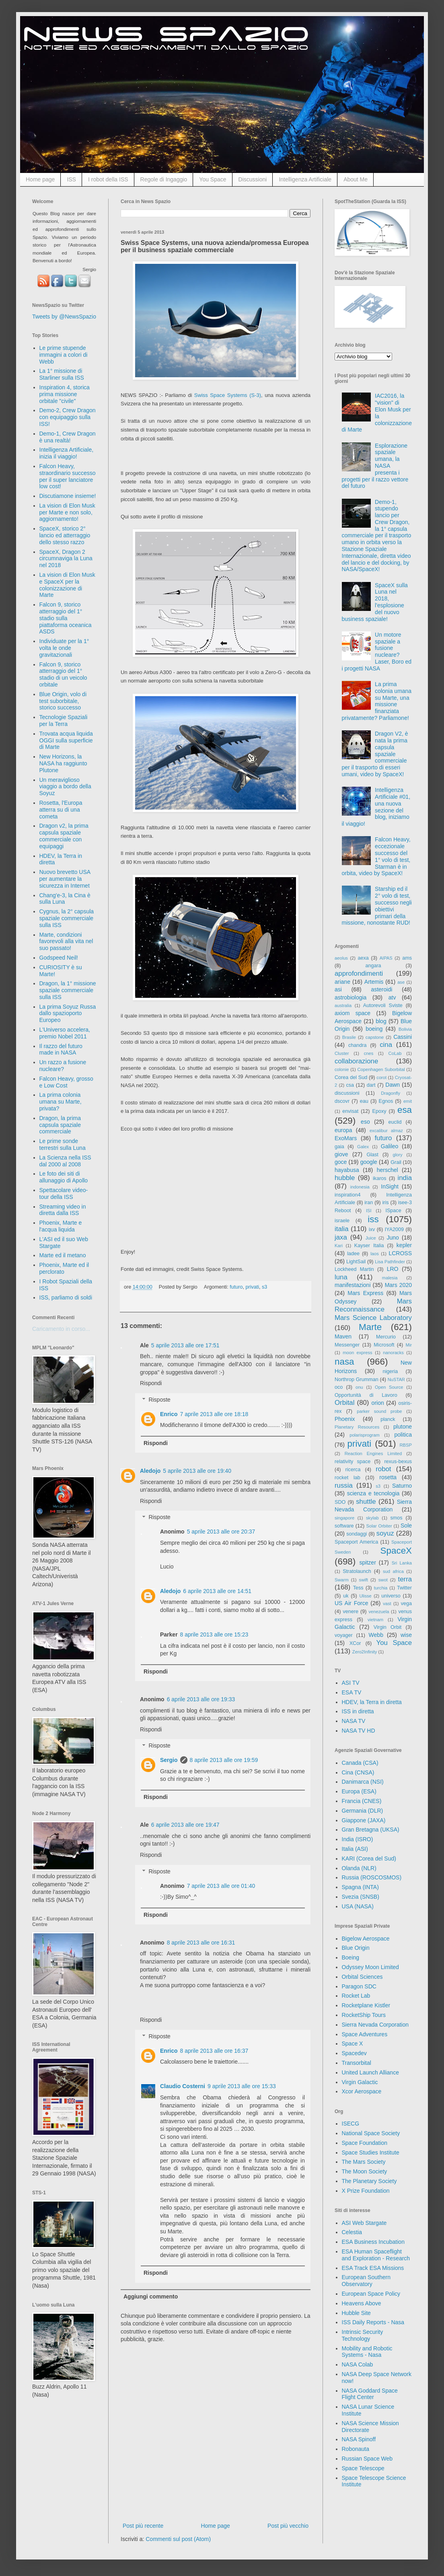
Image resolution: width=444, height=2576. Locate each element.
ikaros (379, 1178)
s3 (264, 1287)
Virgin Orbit (388, 1627)
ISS (71, 179)
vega (406, 1603)
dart (371, 1085)
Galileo (390, 1146)
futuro (236, 1287)
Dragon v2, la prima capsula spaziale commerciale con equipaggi (63, 835)
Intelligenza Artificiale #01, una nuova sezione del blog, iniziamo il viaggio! (376, 807)
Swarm (342, 1579)
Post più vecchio (287, 2526)
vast (387, 1603)
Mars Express (365, 1293)
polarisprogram (364, 1435)
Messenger (347, 1345)
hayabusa (347, 1170)
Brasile (349, 1037)
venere (350, 1611)
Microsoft (384, 1345)
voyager (344, 1635)
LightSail (356, 1261)
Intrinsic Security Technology (362, 2335)
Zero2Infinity (364, 1651)
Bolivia (405, 1029)
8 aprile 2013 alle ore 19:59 (224, 1760)
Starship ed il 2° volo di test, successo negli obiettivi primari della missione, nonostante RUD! (377, 906)
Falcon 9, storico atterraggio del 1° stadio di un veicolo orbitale (63, 674)
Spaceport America (356, 1542)
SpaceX (396, 1551)
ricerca (353, 1469)
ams (407, 958)
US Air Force (351, 1603)
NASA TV (354, 1721)
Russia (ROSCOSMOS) (372, 1877)
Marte (370, 1327)
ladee (353, 1253)
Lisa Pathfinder (390, 1261)
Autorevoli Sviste (383, 1005)
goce (341, 1162)
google (368, 1162)
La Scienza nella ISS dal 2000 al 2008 (65, 1161)
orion (378, 1403)
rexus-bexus (398, 1461)
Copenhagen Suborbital (381, 1069)
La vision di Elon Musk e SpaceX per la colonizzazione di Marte (67, 585)
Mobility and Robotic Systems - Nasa (367, 2351)
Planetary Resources (357, 1427)
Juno (392, 1237)
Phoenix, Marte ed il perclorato (64, 1268)
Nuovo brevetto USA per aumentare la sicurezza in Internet (64, 879)
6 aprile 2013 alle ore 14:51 (217, 1591)
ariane (342, 982)
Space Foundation (365, 2143)
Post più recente (143, 2526)
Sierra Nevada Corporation (375, 2024)
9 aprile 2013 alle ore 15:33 (242, 2086)
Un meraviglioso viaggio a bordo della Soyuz (65, 787)
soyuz (385, 1533)
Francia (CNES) (362, 1801)
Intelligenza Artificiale (305, 179)
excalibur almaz (386, 1130)
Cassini (402, 1037)
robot (383, 1469)
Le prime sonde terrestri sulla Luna (62, 1144)
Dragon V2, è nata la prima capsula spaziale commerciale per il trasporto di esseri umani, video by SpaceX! (375, 753)
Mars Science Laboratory (373, 1318)
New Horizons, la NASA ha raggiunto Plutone (63, 763)
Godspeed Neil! (58, 957)
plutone (402, 1426)
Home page (40, 179)
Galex (363, 1146)
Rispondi (151, 1383)
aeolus (341, 958)
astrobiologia (350, 997)
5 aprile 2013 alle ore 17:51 (185, 1345)
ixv (372, 1229)
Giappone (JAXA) (364, 1820)
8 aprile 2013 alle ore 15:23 (214, 1634)
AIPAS (386, 958)
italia (342, 1229)
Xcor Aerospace (362, 2091)
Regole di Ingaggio (163, 179)
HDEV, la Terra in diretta (372, 1702)
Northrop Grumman (356, 1379)
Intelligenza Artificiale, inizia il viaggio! (66, 453)
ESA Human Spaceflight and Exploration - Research (376, 2254)
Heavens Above (361, 2303)
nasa (344, 1362)
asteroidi (381, 989)
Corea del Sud (351, 1077)
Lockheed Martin (354, 1269)
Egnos (385, 1101)
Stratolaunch (357, 1571)
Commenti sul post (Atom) (178, 2539)
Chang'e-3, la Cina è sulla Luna (64, 898)
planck (387, 1419)
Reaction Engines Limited (373, 1453)
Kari (339, 1245)
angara (373, 965)
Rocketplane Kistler (366, 2005)
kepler (404, 1245)
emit (407, 1101)
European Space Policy (371, 2293)
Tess (358, 1588)
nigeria (390, 1371)
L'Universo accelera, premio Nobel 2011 (64, 1033)
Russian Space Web (367, 2458)
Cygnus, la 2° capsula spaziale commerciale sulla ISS (66, 918)
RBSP (406, 1445)
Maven (343, 1336)
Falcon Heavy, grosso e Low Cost (66, 1082)
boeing (374, 1029)
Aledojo (150, 1471)
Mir (408, 1344)
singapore (344, 1517)
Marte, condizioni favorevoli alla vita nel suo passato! (66, 941)
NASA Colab (357, 2364)
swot (383, 1579)
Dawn (392, 1084)
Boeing (351, 1957)
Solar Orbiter (379, 1525)
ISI (369, 1210)
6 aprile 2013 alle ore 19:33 (201, 1699)
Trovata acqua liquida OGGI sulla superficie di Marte (66, 740)
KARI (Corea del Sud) (369, 1858)
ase (401, 982)
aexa (363, 958)
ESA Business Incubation (373, 2242)
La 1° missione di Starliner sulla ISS (61, 374)
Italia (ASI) (355, 1849)
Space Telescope (363, 2468)
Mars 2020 (398, 1285)
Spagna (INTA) (360, 1887)
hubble (345, 1178)
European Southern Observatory (366, 2280)
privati (252, 1287)
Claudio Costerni (182, 2086)
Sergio (169, 1760)
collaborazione (356, 1061)
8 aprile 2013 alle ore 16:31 (201, 1942)
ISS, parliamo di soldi (65, 1297)
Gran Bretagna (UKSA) (370, 1829)
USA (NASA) (358, 1906)
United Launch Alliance (370, 2072)
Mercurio (386, 1337)
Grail (396, 1162)
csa (350, 1085)
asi (338, 989)
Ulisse (365, 1595)
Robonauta (356, 2449)
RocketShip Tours (364, 2015)
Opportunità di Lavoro (366, 1395)
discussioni (347, 1093)
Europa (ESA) (359, 1791)
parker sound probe (379, 1411)
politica (403, 1434)
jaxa (341, 1237)
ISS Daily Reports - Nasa (373, 2322)
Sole (406, 1525)
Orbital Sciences (362, 1977)
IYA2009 (394, 1229)
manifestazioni (353, 1285)
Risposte (159, 1399)
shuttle (366, 1501)
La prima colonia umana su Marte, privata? (60, 1102)
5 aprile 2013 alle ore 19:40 (197, 1471)
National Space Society (371, 2133)
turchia (381, 1587)
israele (342, 1220)
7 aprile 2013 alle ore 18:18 (214, 1414)
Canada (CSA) (360, 1763)
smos (397, 1518)
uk (345, 1596)
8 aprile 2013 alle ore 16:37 (214, 2051)
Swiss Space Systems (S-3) (227, 395)
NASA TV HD (358, 1730)
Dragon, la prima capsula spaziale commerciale (60, 1125)
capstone (375, 1037)
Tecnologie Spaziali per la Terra (63, 720)
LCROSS (400, 1253)
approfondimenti (359, 973)
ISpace (393, 1210)
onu (359, 1387)
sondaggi (356, 1534)
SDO (340, 1502)
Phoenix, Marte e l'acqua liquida (60, 1226)
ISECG (351, 2123)
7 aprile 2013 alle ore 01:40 (221, 1886)
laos (374, 1253)
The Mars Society (364, 2162)
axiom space (352, 1013)
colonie (342, 1069)
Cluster (342, 1053)
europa (343, 1130)
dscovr (342, 1101)
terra (405, 1579)
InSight (390, 1186)
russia (344, 1485)
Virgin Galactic (360, 2082)
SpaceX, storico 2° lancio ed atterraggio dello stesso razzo (64, 535)
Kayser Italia (369, 1245)
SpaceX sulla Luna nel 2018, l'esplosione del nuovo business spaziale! (375, 602)
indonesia (360, 1186)
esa (404, 1110)
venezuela (378, 1611)
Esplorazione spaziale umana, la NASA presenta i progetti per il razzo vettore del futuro (375, 465)
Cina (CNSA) (358, 1772)
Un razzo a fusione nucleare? (62, 1065)
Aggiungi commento (150, 2296)
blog (381, 1021)
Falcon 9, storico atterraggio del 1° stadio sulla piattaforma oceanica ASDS (65, 618)
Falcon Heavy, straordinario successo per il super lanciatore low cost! (67, 476)
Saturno (402, 1485)
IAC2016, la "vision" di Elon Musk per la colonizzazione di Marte (377, 413)
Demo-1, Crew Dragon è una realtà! (67, 437)
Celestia (352, 2232)
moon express (357, 1352)
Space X (352, 2043)
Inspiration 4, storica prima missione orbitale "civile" (64, 394)
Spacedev (354, 2053)
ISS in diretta (358, 1711)
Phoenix (345, 1419)
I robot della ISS (108, 179)
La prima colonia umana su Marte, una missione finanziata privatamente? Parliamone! (377, 701)
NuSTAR (396, 1379)
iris (385, 1202)
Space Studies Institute (370, 2152)
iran (368, 1202)
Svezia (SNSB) (360, 1896)
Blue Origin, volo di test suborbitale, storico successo (63, 701)
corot (381, 1077)
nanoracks (393, 1352)
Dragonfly (390, 1093)
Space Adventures (365, 2034)
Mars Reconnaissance (373, 1305)
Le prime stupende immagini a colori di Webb (63, 355)
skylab (372, 1517)
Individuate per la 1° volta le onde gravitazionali (64, 648)
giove (341, 1154)
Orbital (344, 1402)
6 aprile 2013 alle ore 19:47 (185, 1824)
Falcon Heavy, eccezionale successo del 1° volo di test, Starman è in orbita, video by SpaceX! (376, 856)
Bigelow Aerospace (366, 1938)
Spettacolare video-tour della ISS (63, 1193)
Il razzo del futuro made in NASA (60, 1049)
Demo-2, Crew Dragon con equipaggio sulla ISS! (67, 417)
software (344, 1526)
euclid (395, 1122)
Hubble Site (356, 2313)
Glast (372, 1154)
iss (373, 1219)
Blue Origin (356, 1948)
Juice (371, 1238)
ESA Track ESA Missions (373, 2268)
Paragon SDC (359, 1986)
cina (386, 1044)
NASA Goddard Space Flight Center (370, 2394)
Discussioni (252, 179)
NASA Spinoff (359, 2439)
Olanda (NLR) (359, 1868)
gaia (339, 1146)
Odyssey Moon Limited (370, 1967)
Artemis (373, 982)
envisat (350, 1111)
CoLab (395, 1053)
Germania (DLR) (362, 1810)
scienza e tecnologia (373, 1493)
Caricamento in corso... (61, 1329)
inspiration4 (347, 1195)
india (405, 1178)
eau (364, 1101)
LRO (393, 1269)
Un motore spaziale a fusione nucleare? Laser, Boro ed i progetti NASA (377, 651)
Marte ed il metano (62, 1255)
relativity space (352, 1461)
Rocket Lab (356, 1995)
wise (406, 1635)
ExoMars (346, 1138)
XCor (355, 1643)
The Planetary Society (369, 2181)
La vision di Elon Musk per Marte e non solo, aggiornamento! (67, 512)
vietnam (375, 1619)
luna (341, 1277)
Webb (376, 1635)
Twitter (404, 1588)
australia (343, 1005)
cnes (369, 1053)
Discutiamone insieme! (67, 496)
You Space (212, 179)
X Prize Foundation (366, 2190)
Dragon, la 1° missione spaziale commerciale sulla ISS (67, 990)
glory (397, 1154)
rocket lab (347, 1477)
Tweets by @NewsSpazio (64, 316)
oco (339, 1387)
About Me (355, 179)
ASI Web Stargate (364, 2223)
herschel (387, 1170)
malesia (390, 1277)
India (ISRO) (357, 1839)
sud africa (393, 1571)
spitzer (368, 1562)
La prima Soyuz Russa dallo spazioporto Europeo (67, 1013)
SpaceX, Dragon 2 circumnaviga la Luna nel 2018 (65, 559)
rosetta (388, 1477)
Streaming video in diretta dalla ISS (62, 1210)
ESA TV (352, 1692)
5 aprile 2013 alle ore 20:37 (221, 1531)
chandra (357, 1045)
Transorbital (356, 2063)
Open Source (389, 1387)
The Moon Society (364, 2171)
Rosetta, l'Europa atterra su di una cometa (60, 810)
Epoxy (379, 1111)
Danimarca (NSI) (363, 1781)
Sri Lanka (402, 1562)
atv (392, 997)
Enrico (169, 1414)
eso (365, 1121)
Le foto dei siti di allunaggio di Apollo (63, 1177)
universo (391, 1596)
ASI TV (351, 1683)
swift (363, 1579)
